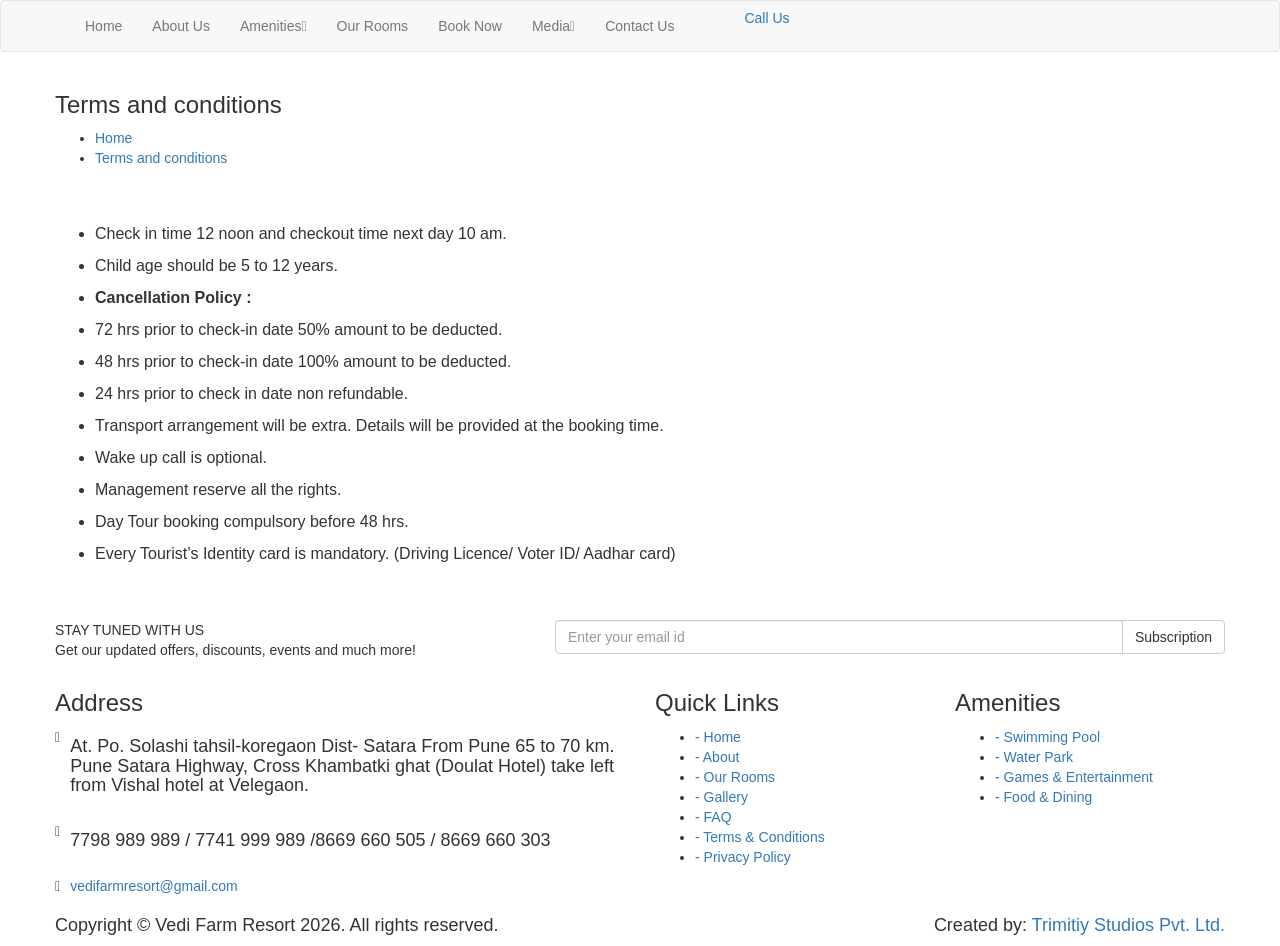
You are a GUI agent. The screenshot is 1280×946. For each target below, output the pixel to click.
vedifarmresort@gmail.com (153, 886)
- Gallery (721, 797)
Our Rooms (373, 26)
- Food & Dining (1043, 797)
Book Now (470, 26)
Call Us (766, 18)
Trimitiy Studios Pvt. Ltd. (1128, 925)
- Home (718, 737)
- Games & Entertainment (1074, 777)
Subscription (1173, 637)
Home (103, 26)
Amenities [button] (273, 26)
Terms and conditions (161, 158)
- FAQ (713, 817)
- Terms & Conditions (760, 837)
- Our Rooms (735, 777)
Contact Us (639, 26)
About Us (181, 26)
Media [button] (553, 26)
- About (717, 757)
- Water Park (1034, 757)
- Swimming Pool (1047, 737)
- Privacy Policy (743, 857)
